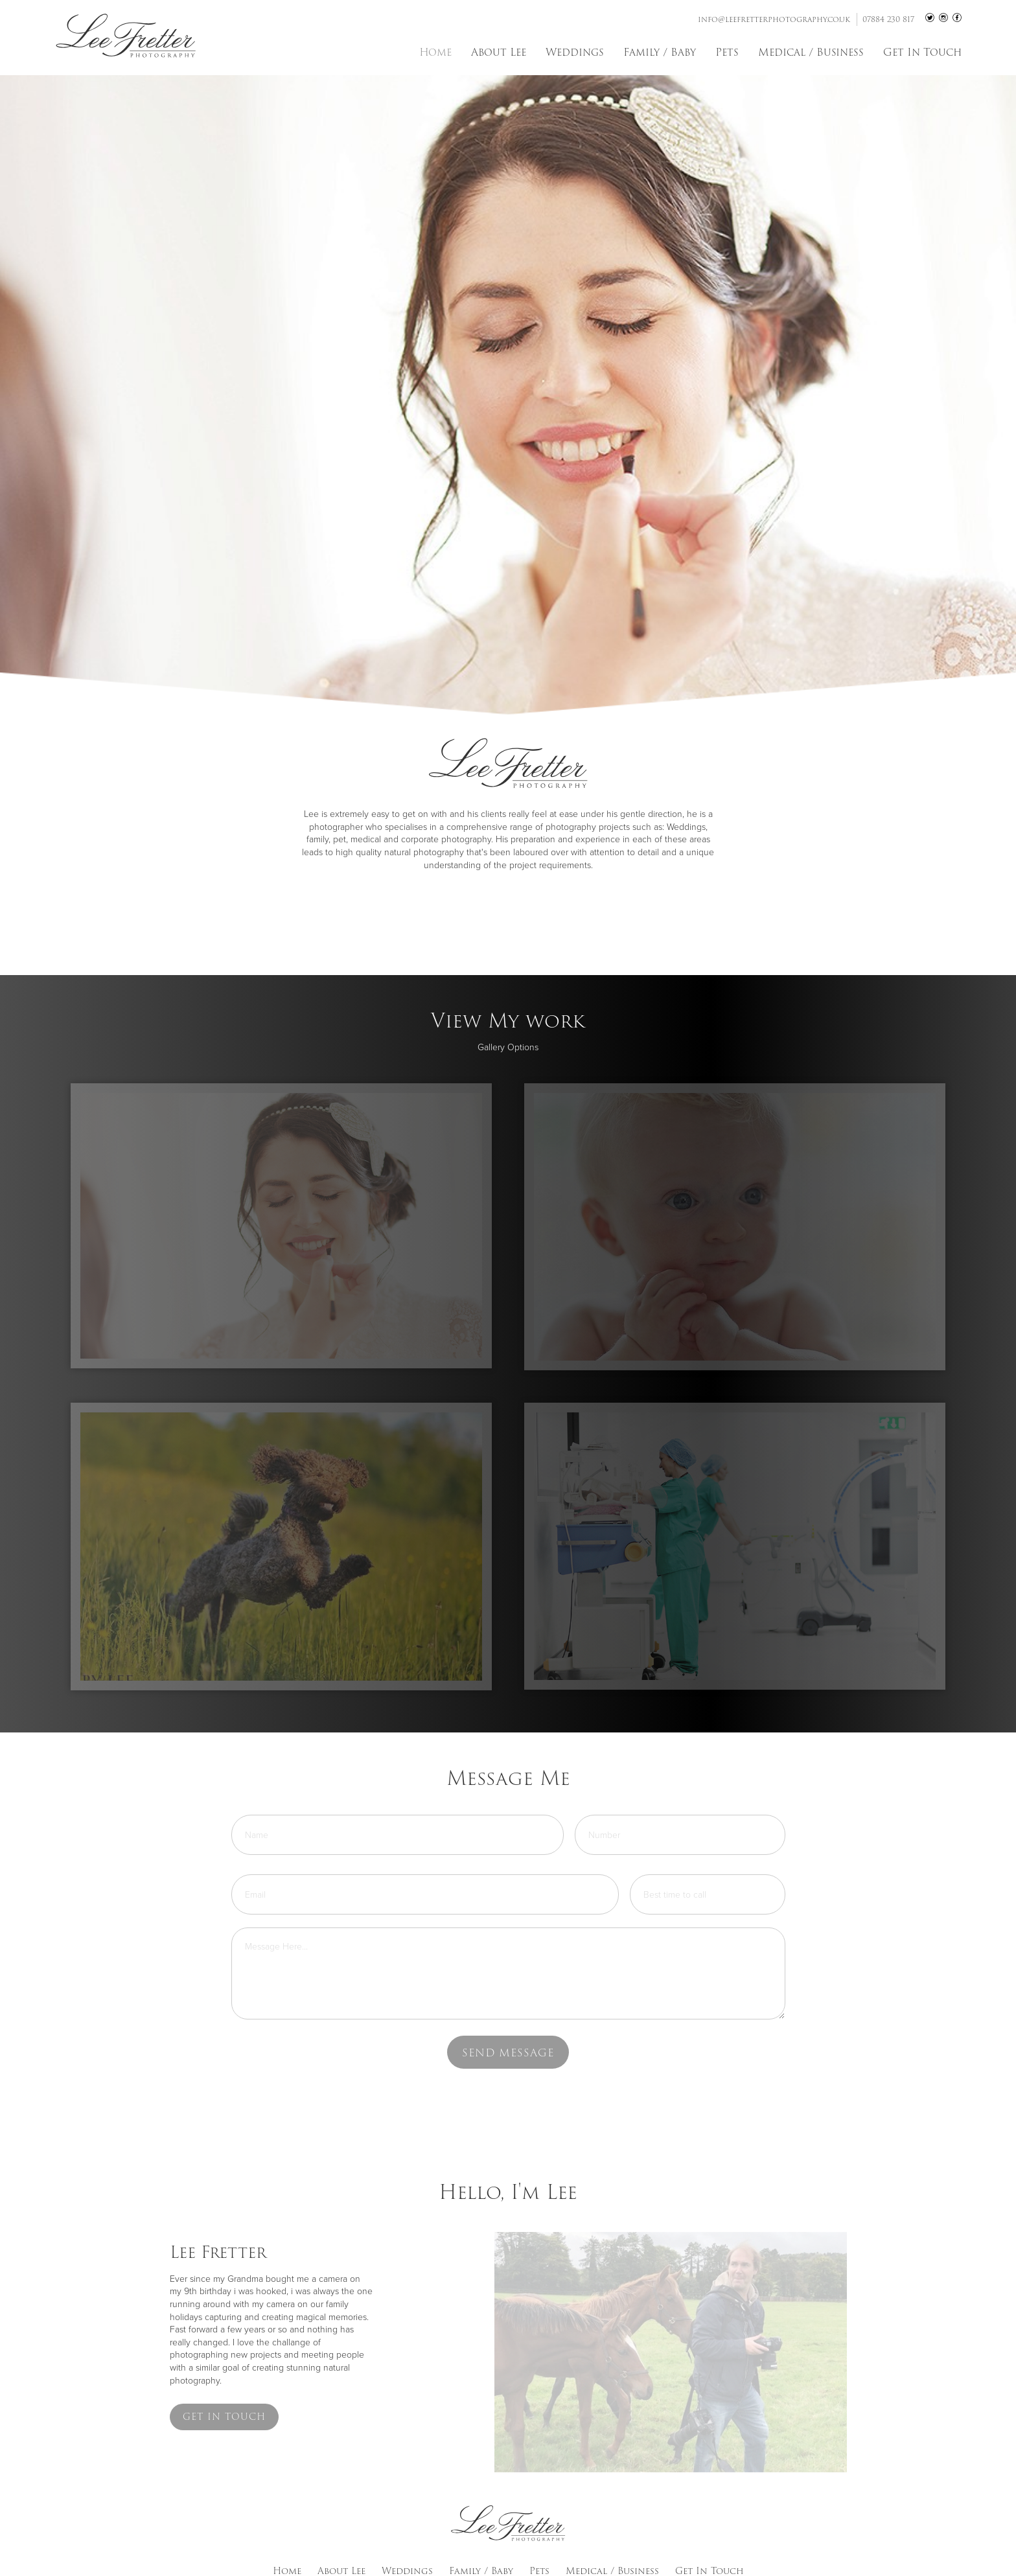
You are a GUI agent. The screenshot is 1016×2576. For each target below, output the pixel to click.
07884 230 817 (888, 19)
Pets (727, 52)
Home (435, 52)
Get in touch (224, 2416)
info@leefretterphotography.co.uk (774, 19)
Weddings (575, 52)
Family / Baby (659, 52)
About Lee (498, 52)
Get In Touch (922, 52)
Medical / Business (811, 52)
